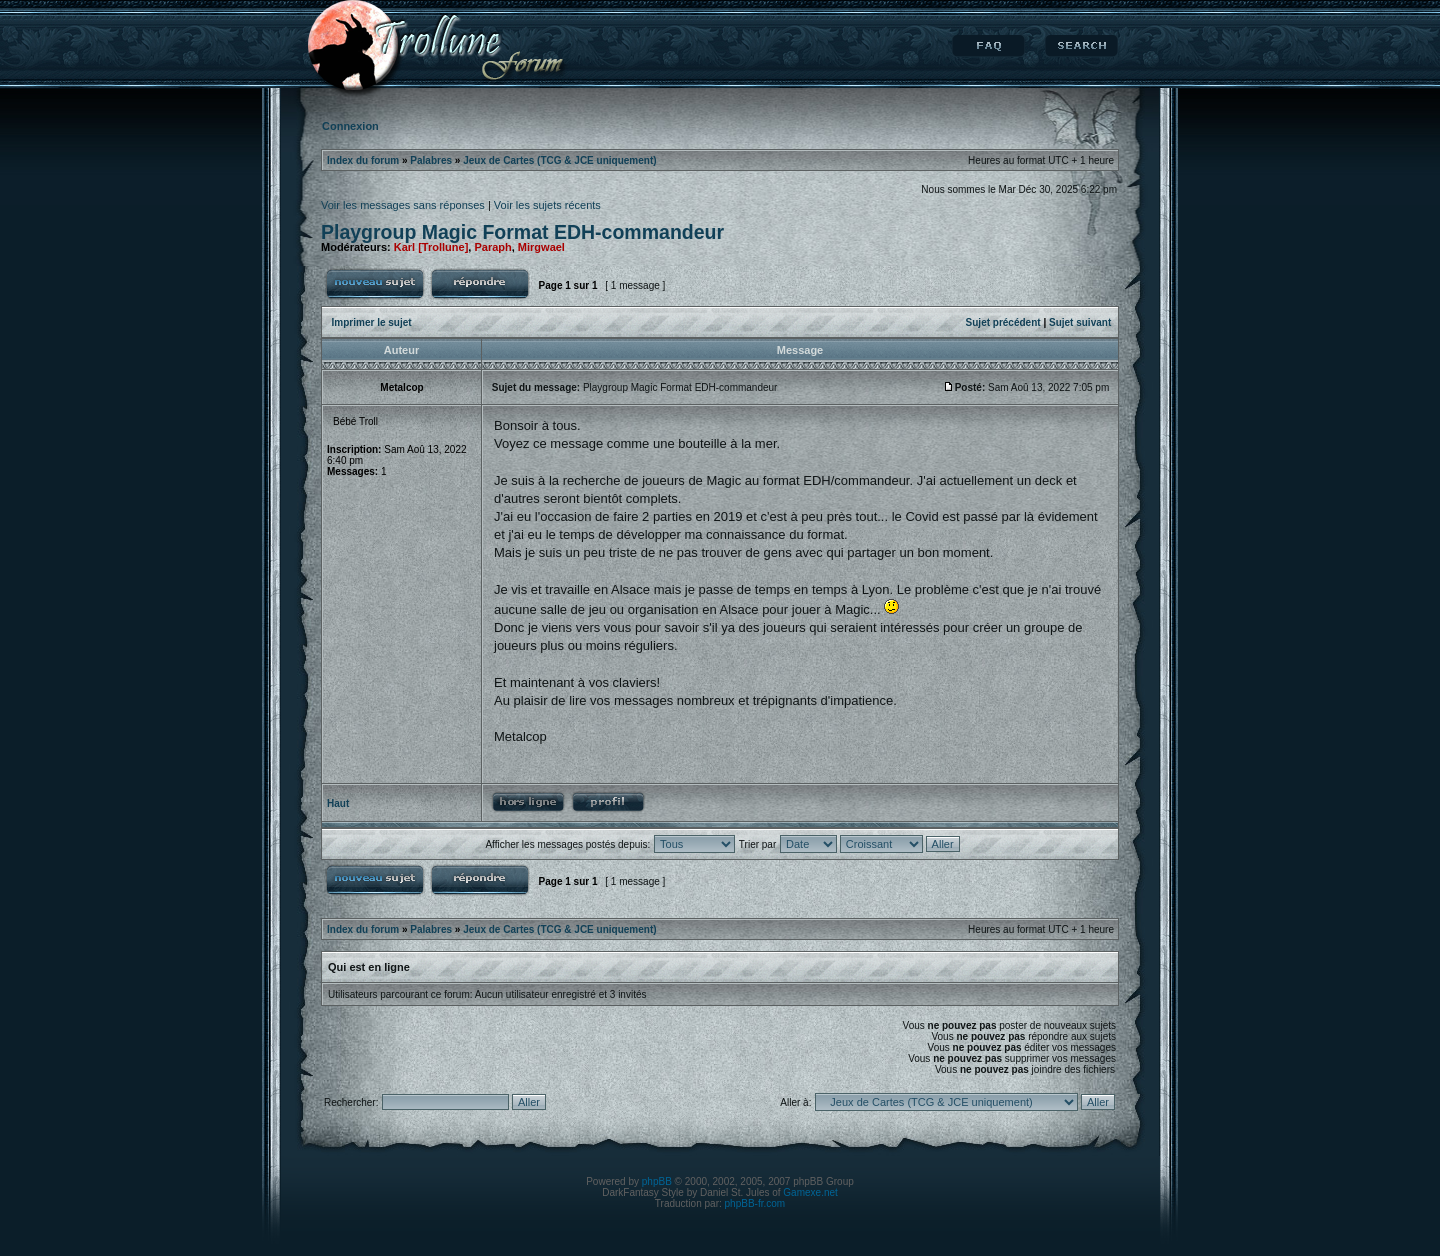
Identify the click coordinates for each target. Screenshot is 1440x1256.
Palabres (431, 160)
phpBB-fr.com (755, 1203)
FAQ (988, 46)
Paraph (492, 247)
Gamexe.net (810, 1192)
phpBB (657, 1181)
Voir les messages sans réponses (403, 205)
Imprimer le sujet (372, 322)
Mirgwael (541, 247)
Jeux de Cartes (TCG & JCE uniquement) (559, 160)
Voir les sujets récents (547, 205)
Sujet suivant (1080, 322)
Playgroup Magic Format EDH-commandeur (522, 232)
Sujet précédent (1003, 322)
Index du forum (363, 160)
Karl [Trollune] (431, 247)
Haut (338, 803)
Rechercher (1081, 46)
